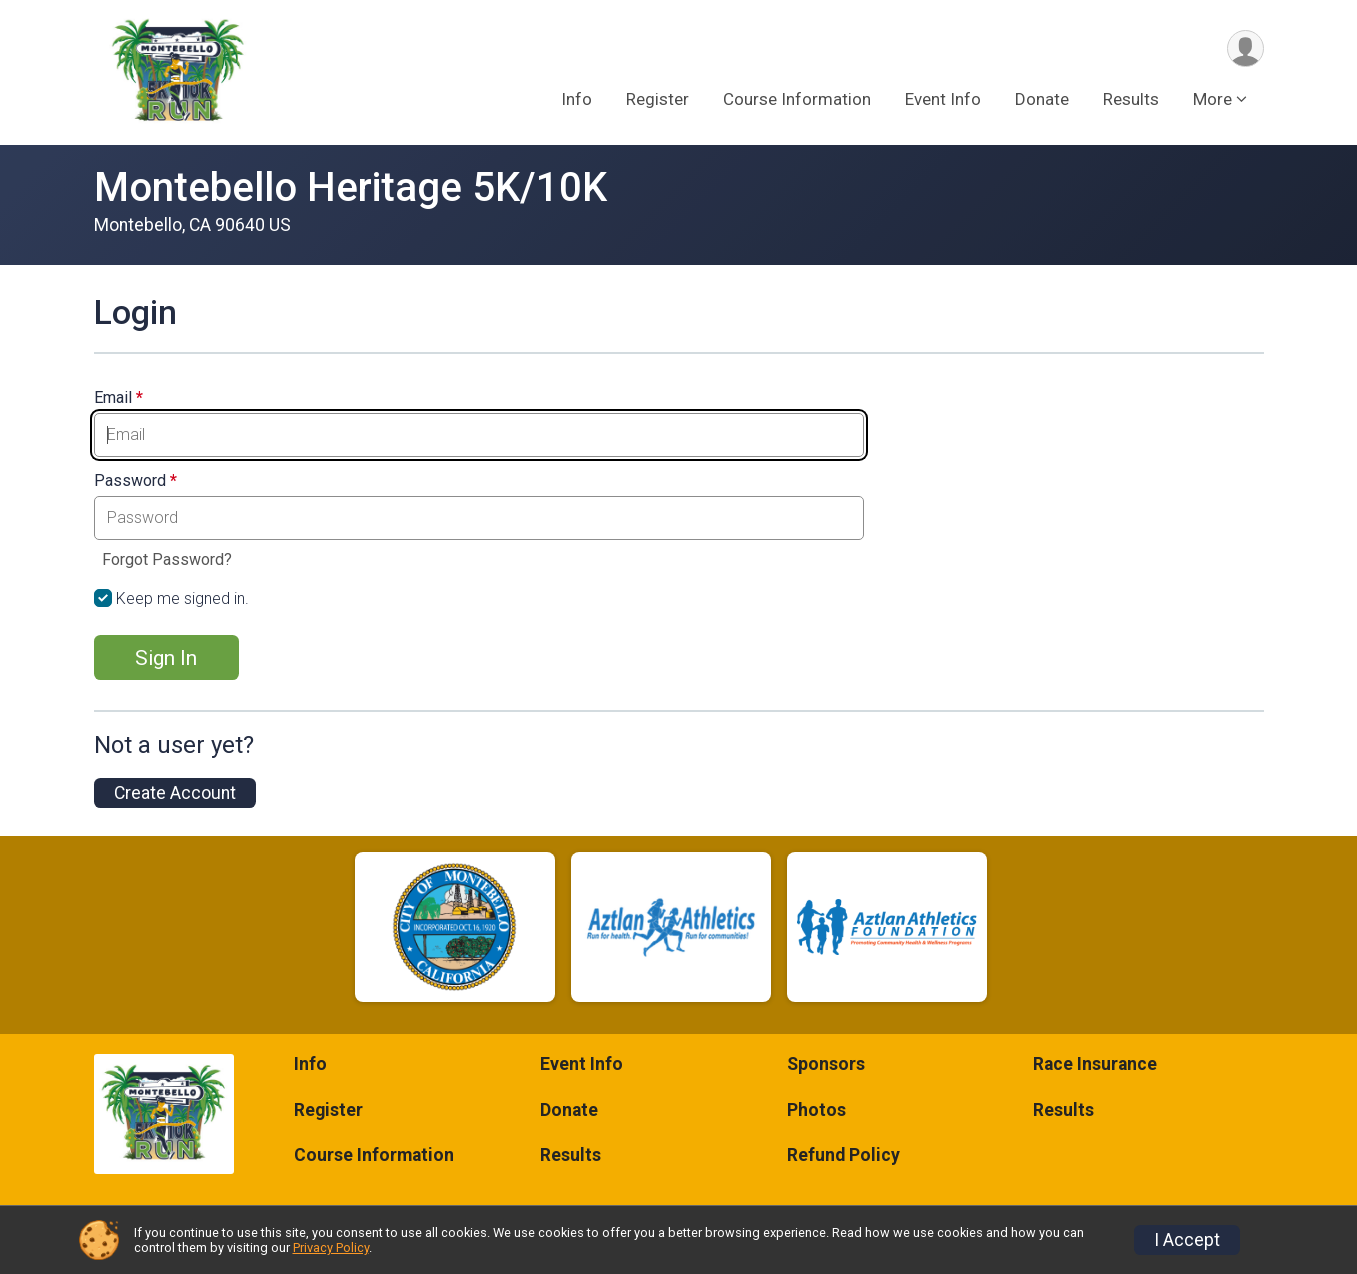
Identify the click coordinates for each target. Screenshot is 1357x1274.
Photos (816, 1110)
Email (118, 398)
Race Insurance (1095, 1064)
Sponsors (826, 1064)
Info (576, 99)
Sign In (166, 658)
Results (1131, 99)
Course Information (797, 99)
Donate (1042, 99)
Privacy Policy (331, 1247)
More (1212, 99)
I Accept (1187, 1240)
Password (135, 481)
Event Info (943, 99)
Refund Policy (843, 1155)
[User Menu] (1245, 48)
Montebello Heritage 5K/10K (350, 187)
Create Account (175, 793)
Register (657, 99)
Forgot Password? (167, 559)
